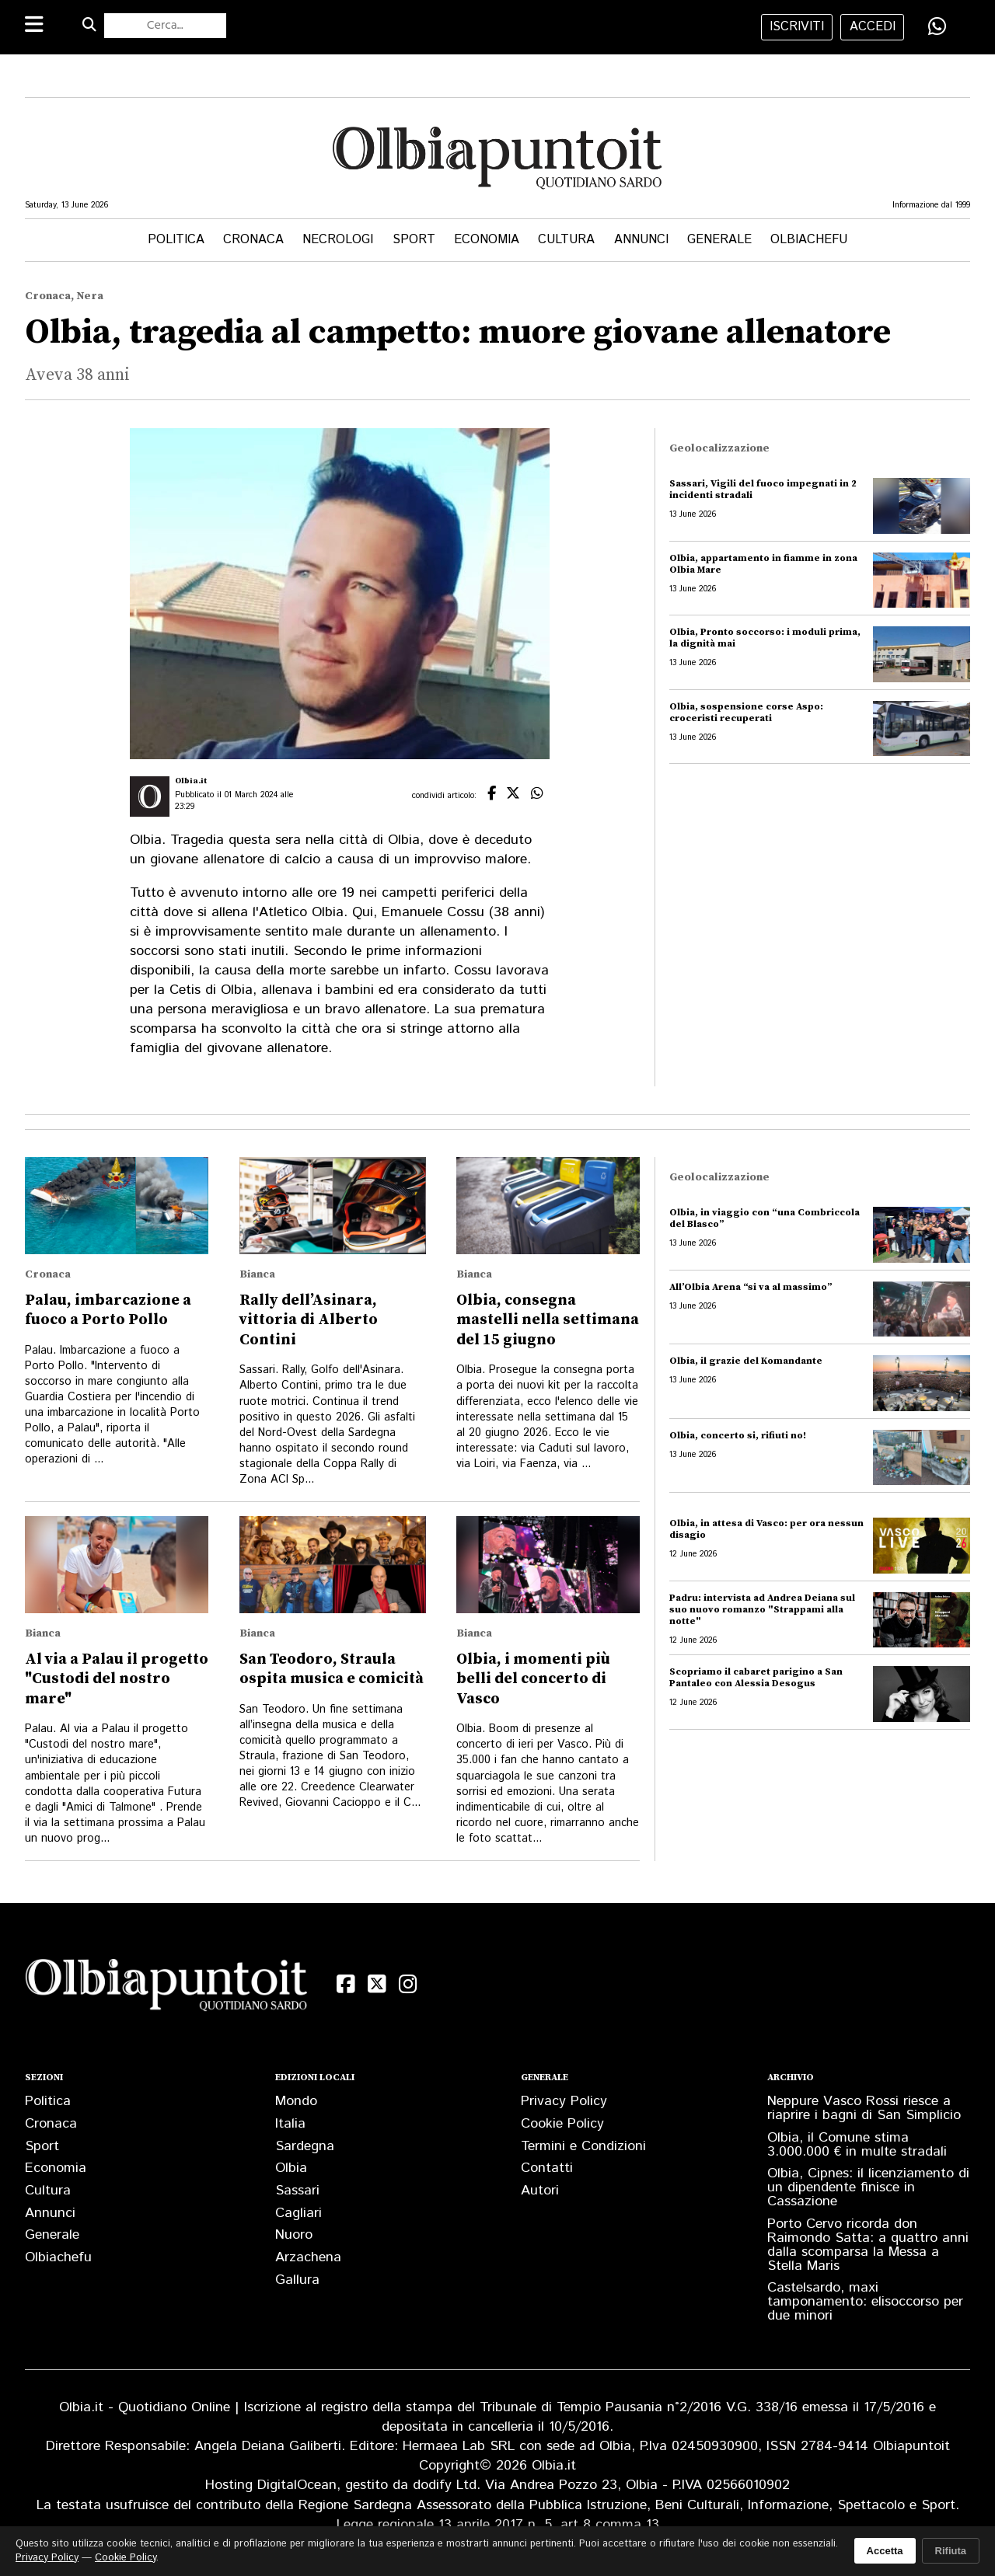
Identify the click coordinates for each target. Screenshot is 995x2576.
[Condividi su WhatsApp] (937, 26)
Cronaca (253, 240)
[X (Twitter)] (377, 1984)
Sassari (297, 2190)
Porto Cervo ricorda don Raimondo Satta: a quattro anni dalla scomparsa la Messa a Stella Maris (868, 2245)
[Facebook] (345, 1984)
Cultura (566, 240)
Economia (486, 240)
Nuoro (293, 2235)
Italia (290, 2124)
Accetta (885, 2551)
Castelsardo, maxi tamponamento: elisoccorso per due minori (865, 2302)
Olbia (291, 2168)
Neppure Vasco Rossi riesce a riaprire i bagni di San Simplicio (864, 2108)
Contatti (547, 2168)
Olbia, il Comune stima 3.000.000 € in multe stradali (857, 2145)
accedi (873, 27)
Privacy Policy (564, 2101)
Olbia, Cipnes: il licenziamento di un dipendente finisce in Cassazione (868, 2187)
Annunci (641, 240)
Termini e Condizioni (583, 2146)
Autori (540, 2190)
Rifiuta (950, 2551)
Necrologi (337, 240)
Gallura (297, 2280)
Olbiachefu (808, 240)
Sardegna (304, 2146)
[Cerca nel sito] (165, 25)
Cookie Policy (562, 2124)
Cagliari (298, 2213)
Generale (719, 240)
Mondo (296, 2101)
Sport (414, 240)
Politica (176, 240)
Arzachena (308, 2257)
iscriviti (797, 27)
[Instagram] (408, 1984)
